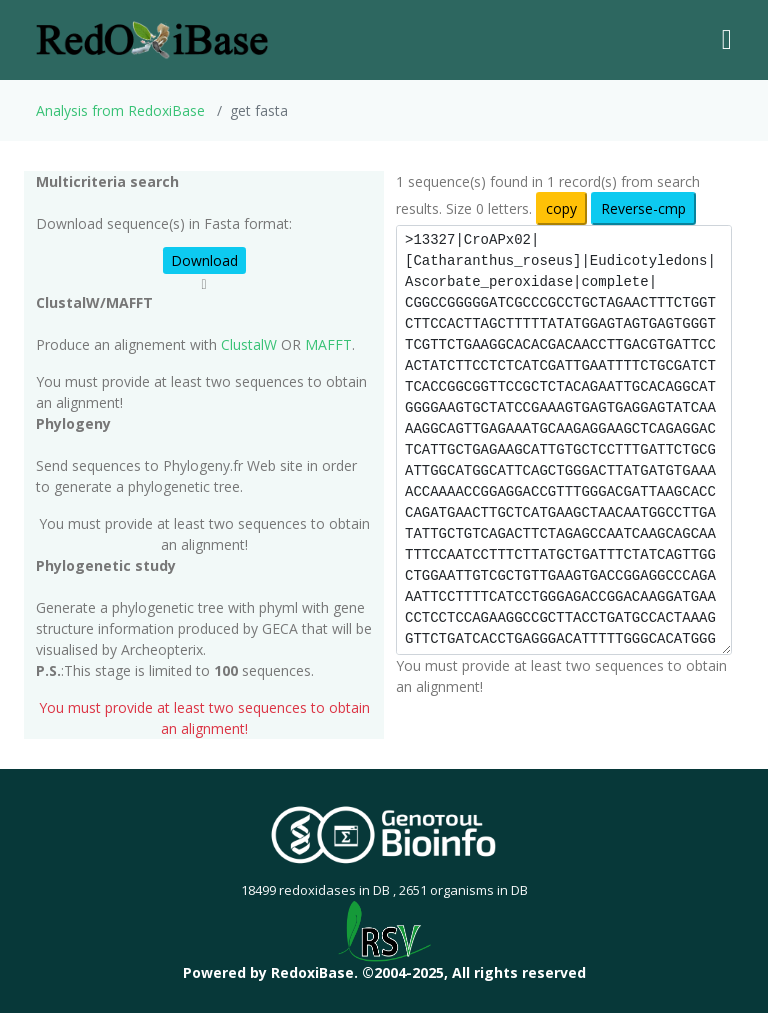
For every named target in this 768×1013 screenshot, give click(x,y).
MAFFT (328, 344)
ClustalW (249, 344)
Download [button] (204, 260)
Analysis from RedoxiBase (120, 110)
